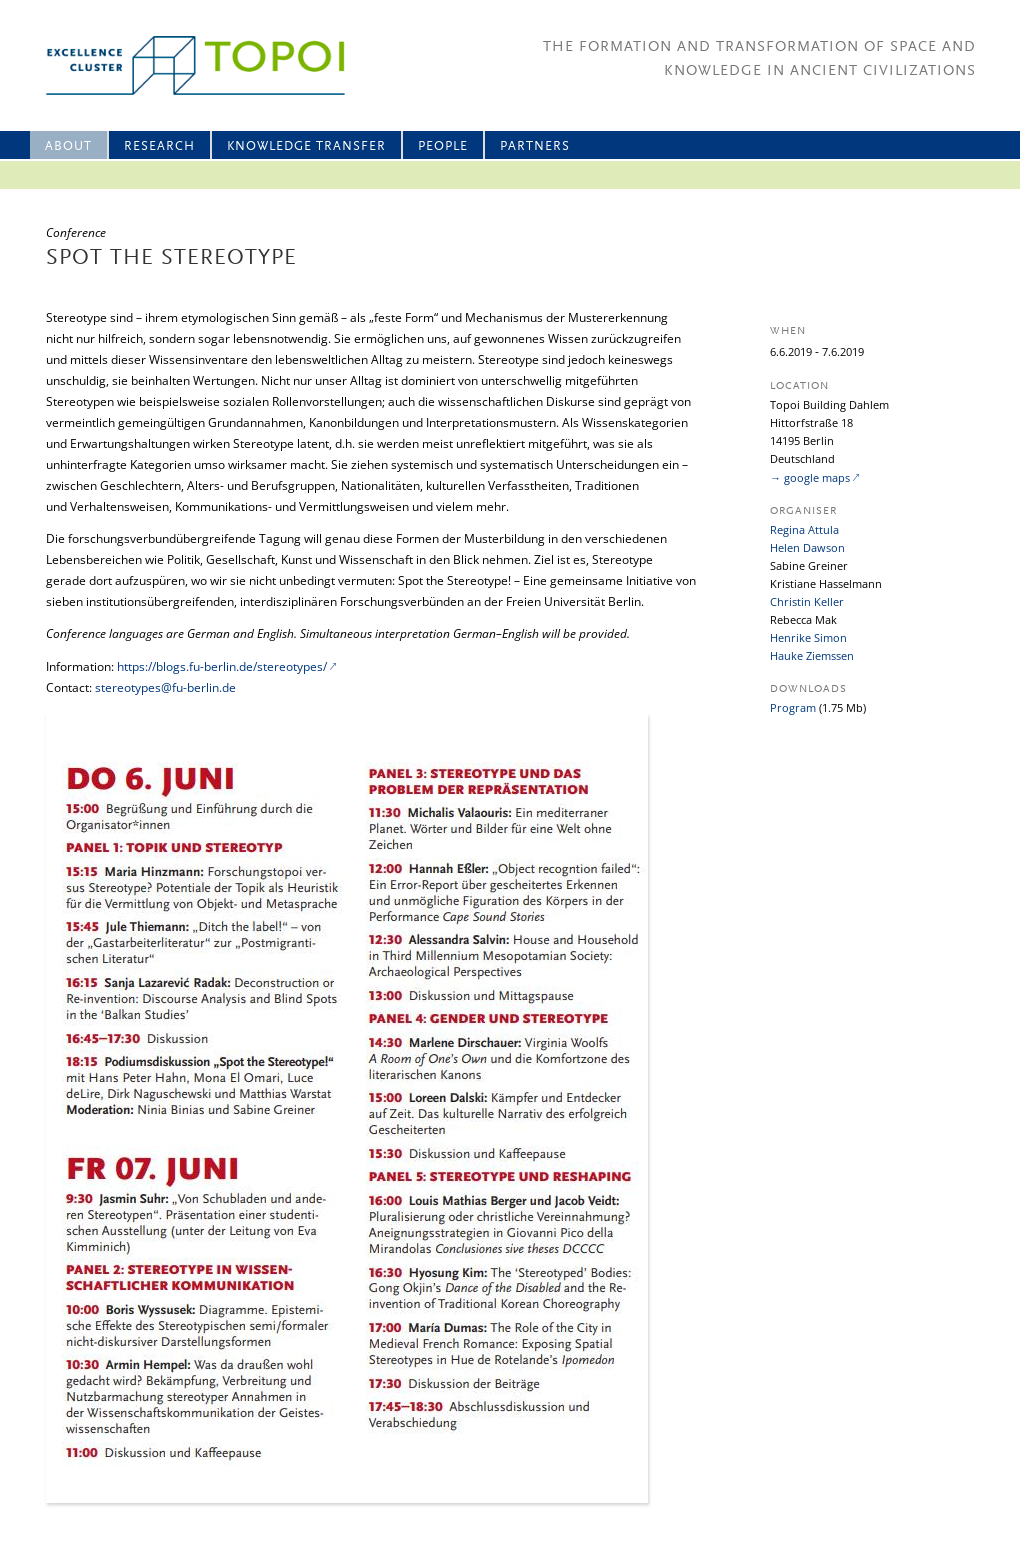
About (68, 146)
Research (159, 146)
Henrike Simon (808, 637)
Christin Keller (807, 601)
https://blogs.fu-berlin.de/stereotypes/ (222, 666)
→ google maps (810, 477)
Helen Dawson (807, 547)
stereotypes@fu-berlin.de (165, 687)
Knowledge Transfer (306, 146)
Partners (535, 146)
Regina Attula (804, 529)
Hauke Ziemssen (812, 655)
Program (793, 707)
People (443, 146)
